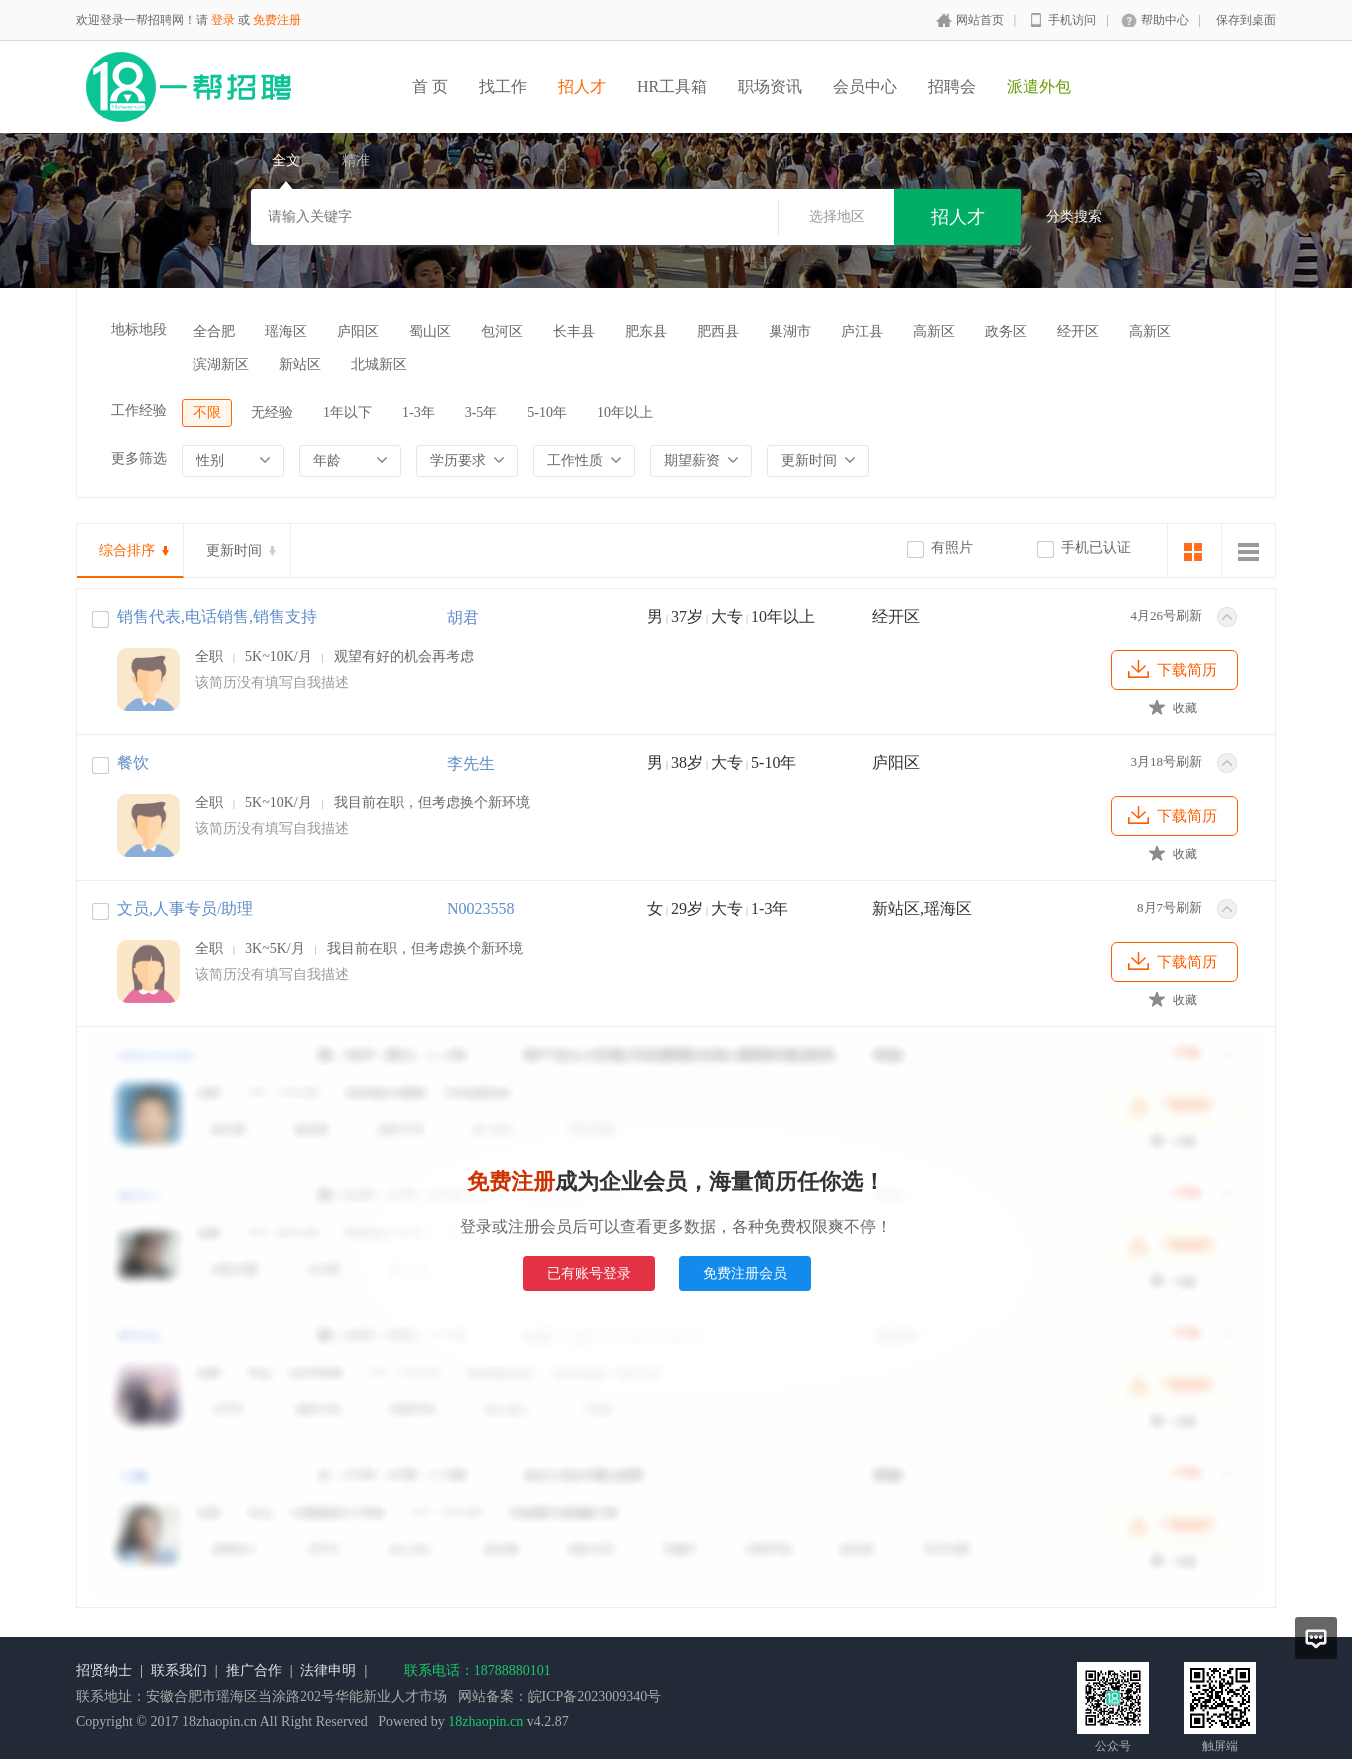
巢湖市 (790, 331)
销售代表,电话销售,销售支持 (217, 616)
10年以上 (625, 412)
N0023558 (481, 908)
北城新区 (379, 364)
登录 (223, 20)
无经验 (272, 412)
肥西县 (718, 331)
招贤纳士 (104, 1670)
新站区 (300, 364)
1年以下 (347, 412)
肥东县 (646, 331)
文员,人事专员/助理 (185, 908)
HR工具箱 (672, 86)
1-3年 (418, 412)
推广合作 (254, 1670)
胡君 (463, 617)
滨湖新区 (221, 364)
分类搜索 (1074, 216)
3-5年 (481, 412)
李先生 (471, 763)
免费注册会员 (745, 1273)
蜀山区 (430, 331)
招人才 (582, 86)
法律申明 (328, 1670)
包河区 (502, 331)
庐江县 (862, 331)
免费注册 (277, 20)
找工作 (503, 86)
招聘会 (952, 86)
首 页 (430, 86)
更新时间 (234, 550)
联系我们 (179, 1670)
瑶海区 (286, 331)
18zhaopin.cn (485, 1721)
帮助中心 (1165, 20)
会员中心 (865, 86)
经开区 (1078, 331)
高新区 (934, 331)
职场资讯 (770, 86)
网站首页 (980, 20)
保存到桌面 (1246, 20)
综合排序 (127, 550)
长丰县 (574, 331)
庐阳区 (358, 331)
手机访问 (1072, 20)
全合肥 (214, 331)
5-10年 (547, 412)
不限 (207, 412)
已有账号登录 (589, 1273)
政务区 (1006, 331)
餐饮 (133, 762)
